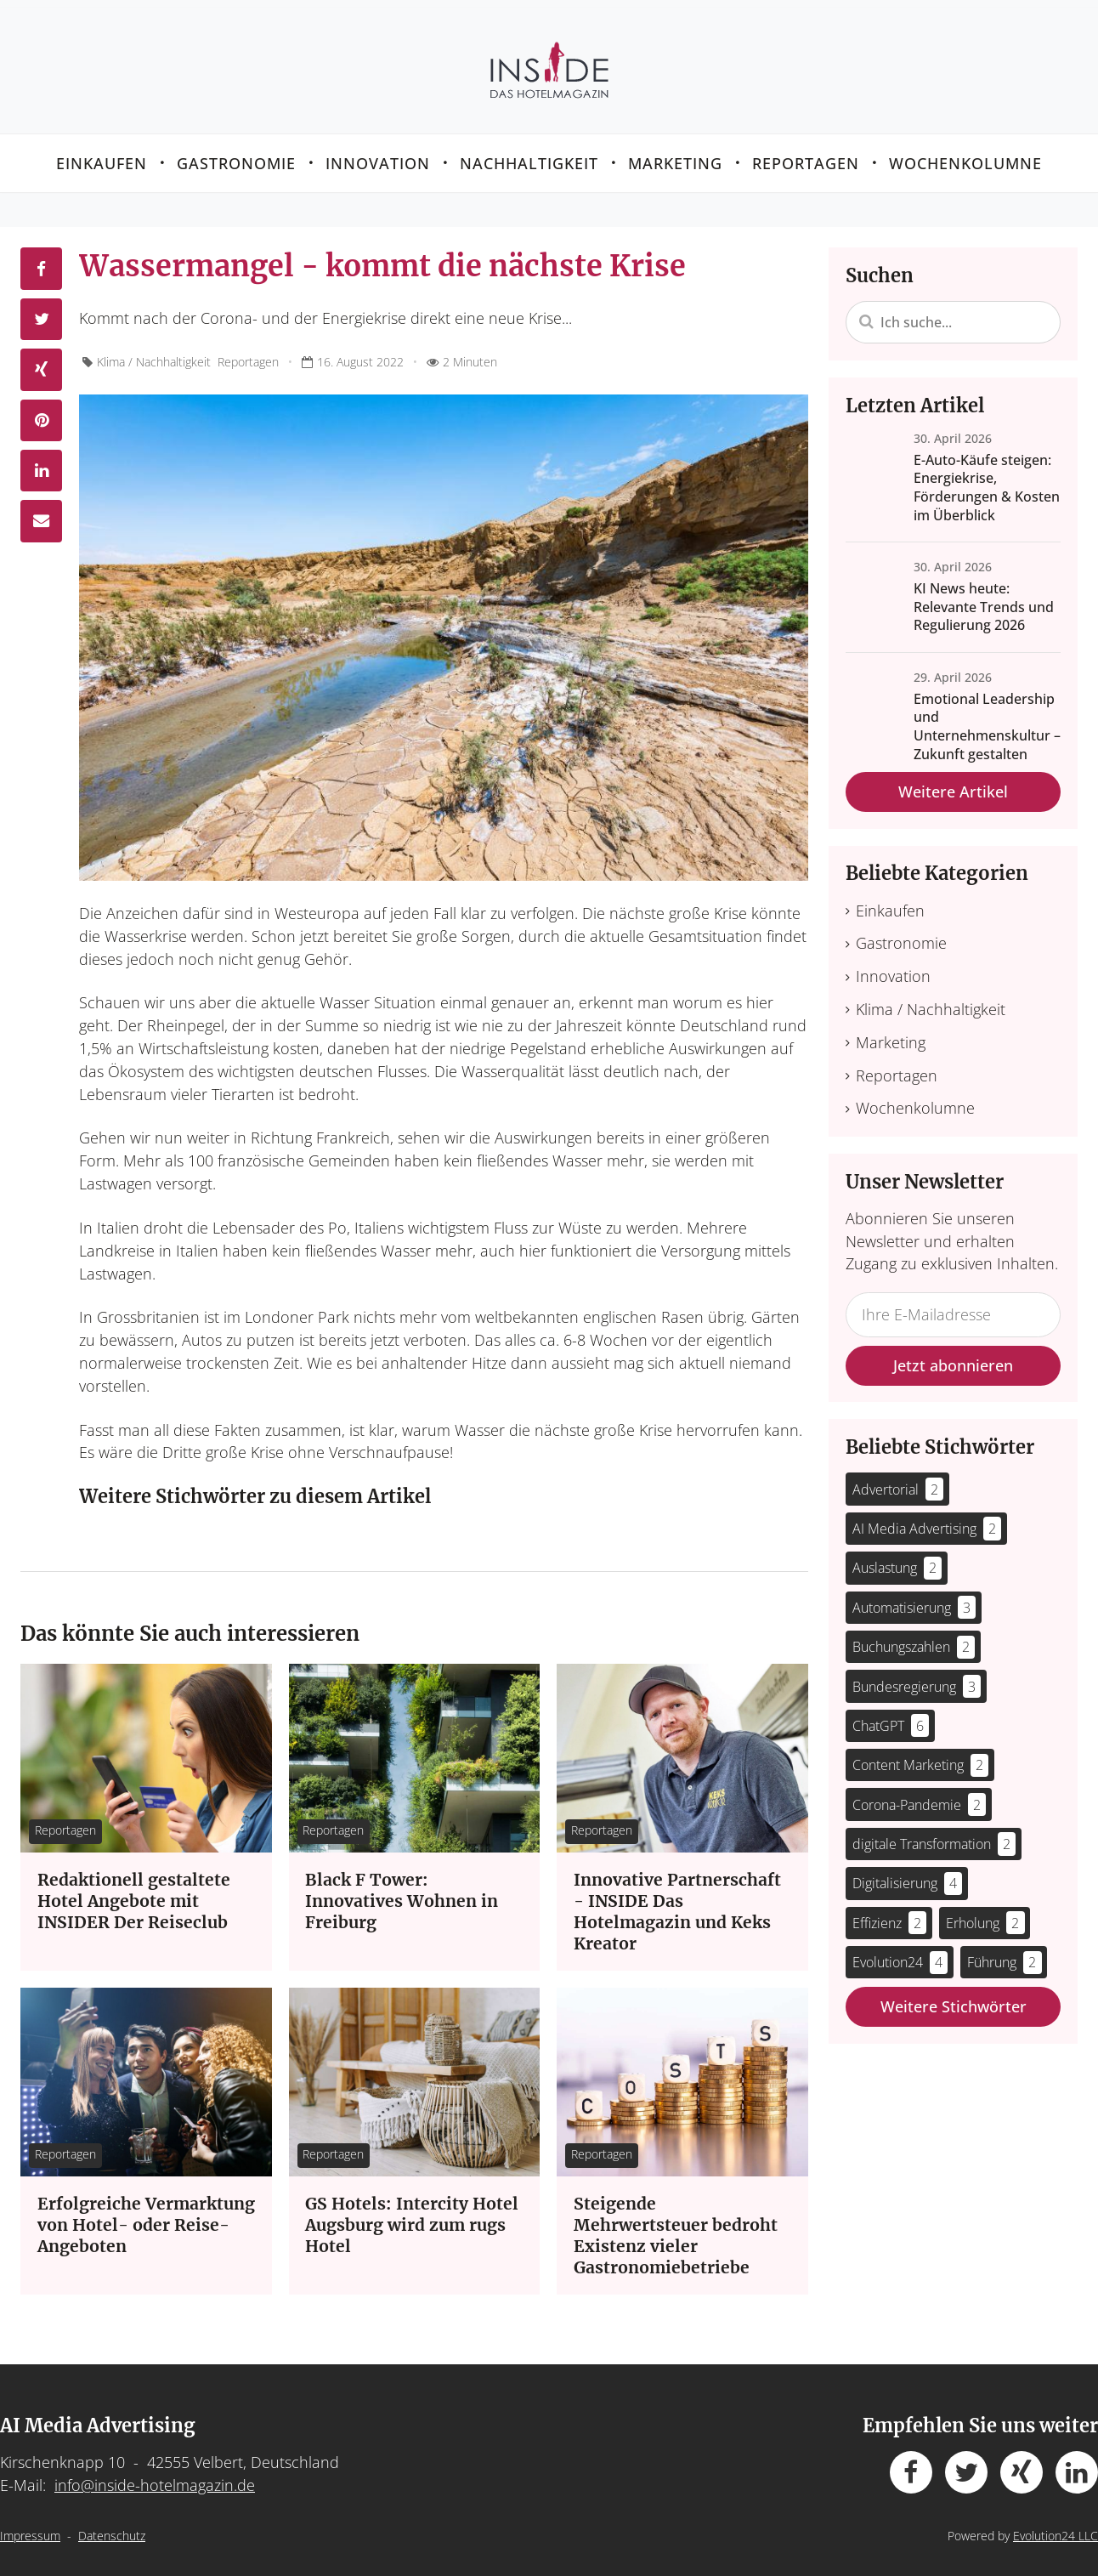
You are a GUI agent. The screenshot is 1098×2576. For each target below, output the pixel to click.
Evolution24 (900, 1954)
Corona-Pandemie (919, 1796)
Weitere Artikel (953, 784)
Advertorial (898, 1481)
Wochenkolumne (965, 155)
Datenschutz (111, 2528)
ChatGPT (891, 1717)
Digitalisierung (907, 1875)
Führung (1004, 1954)
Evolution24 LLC (1055, 2528)
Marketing (675, 155)
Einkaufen (101, 155)
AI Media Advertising (927, 1520)
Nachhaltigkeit (529, 155)
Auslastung (897, 1560)
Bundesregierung (917, 1678)
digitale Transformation (934, 1835)
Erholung (985, 1915)
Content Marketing (920, 1757)
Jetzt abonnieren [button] (953, 1358)
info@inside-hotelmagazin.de (154, 2477)
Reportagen (805, 155)
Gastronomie (236, 155)
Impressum (30, 2528)
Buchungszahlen (914, 1639)
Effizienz (889, 1915)
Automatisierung (914, 1599)
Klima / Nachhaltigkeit (154, 354)
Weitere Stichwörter (953, 1999)
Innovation (377, 155)
